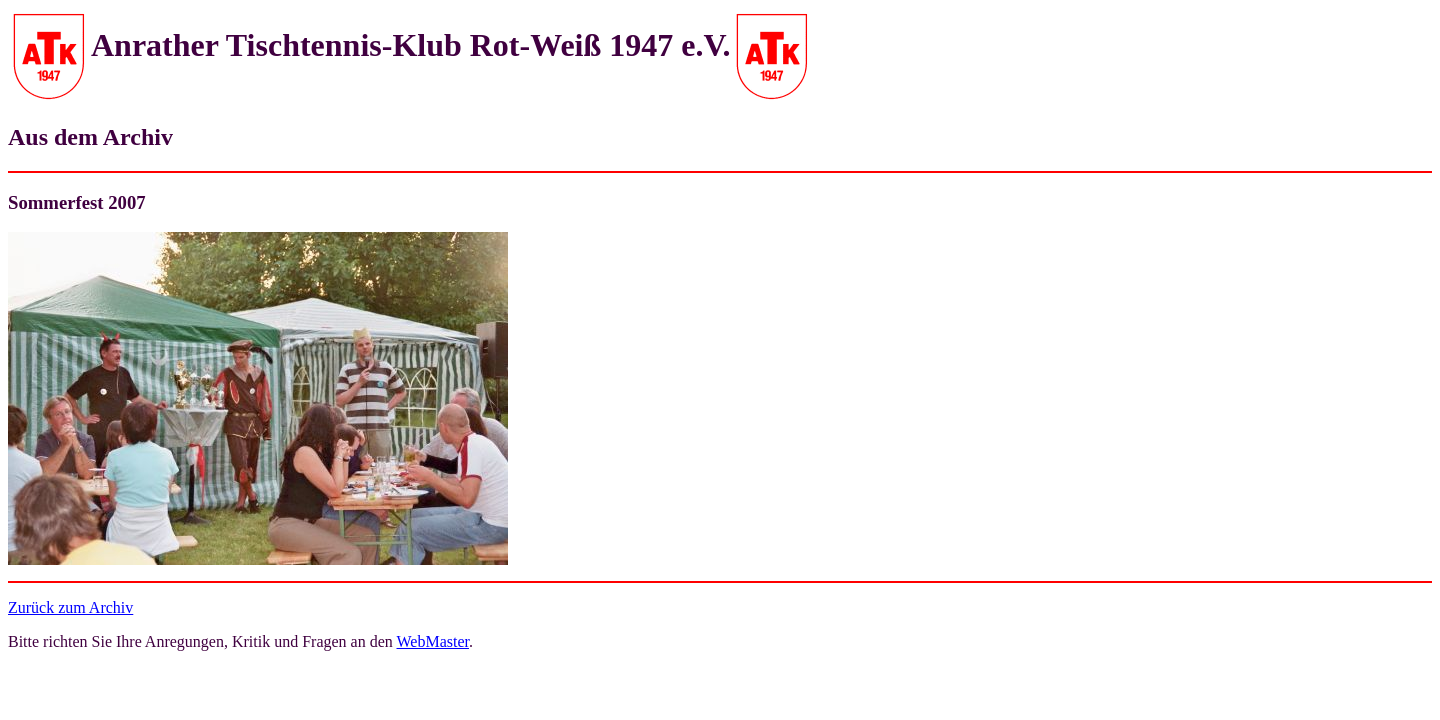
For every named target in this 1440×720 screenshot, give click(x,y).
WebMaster (433, 641)
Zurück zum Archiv (70, 607)
